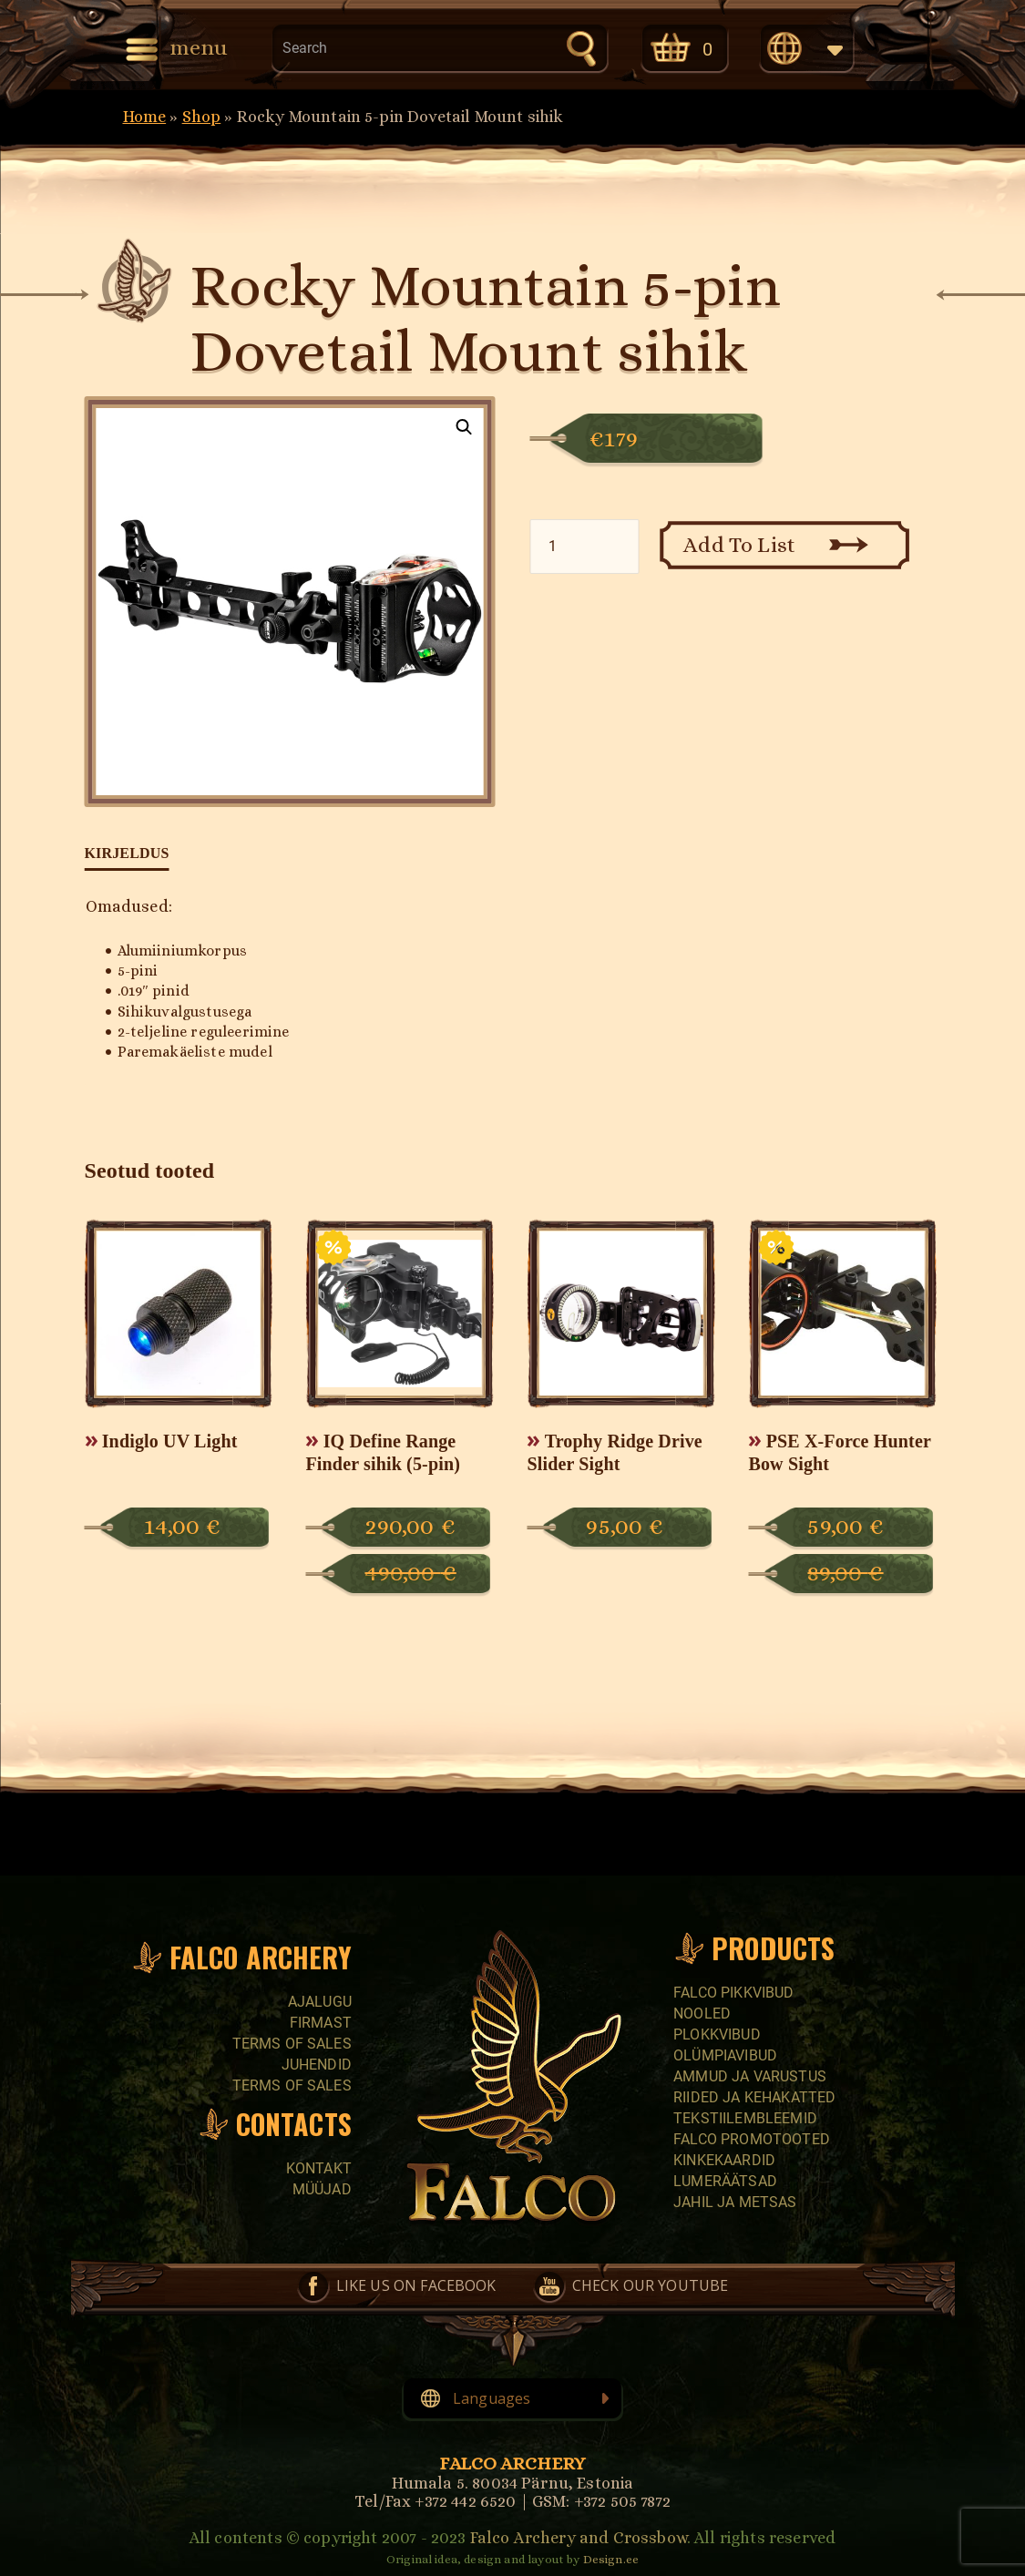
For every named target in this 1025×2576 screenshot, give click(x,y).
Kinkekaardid (724, 2160)
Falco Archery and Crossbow (578, 2538)
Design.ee (611, 2559)
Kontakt (319, 2168)
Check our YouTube (650, 2285)
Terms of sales (292, 2043)
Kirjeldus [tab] (127, 853)
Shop (201, 116)
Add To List (739, 544)
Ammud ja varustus (749, 2076)
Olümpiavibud (725, 2055)
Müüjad (322, 2189)
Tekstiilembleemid (745, 2118)
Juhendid (317, 2064)
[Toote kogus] (584, 546)
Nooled (702, 2013)
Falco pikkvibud (733, 1992)
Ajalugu (320, 2001)
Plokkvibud (717, 2034)
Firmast (321, 2022)
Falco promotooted (751, 2139)
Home (145, 116)
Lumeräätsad (725, 2181)
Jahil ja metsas (734, 2202)
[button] (464, 427)
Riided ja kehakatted (754, 2097)
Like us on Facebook (416, 2285)
